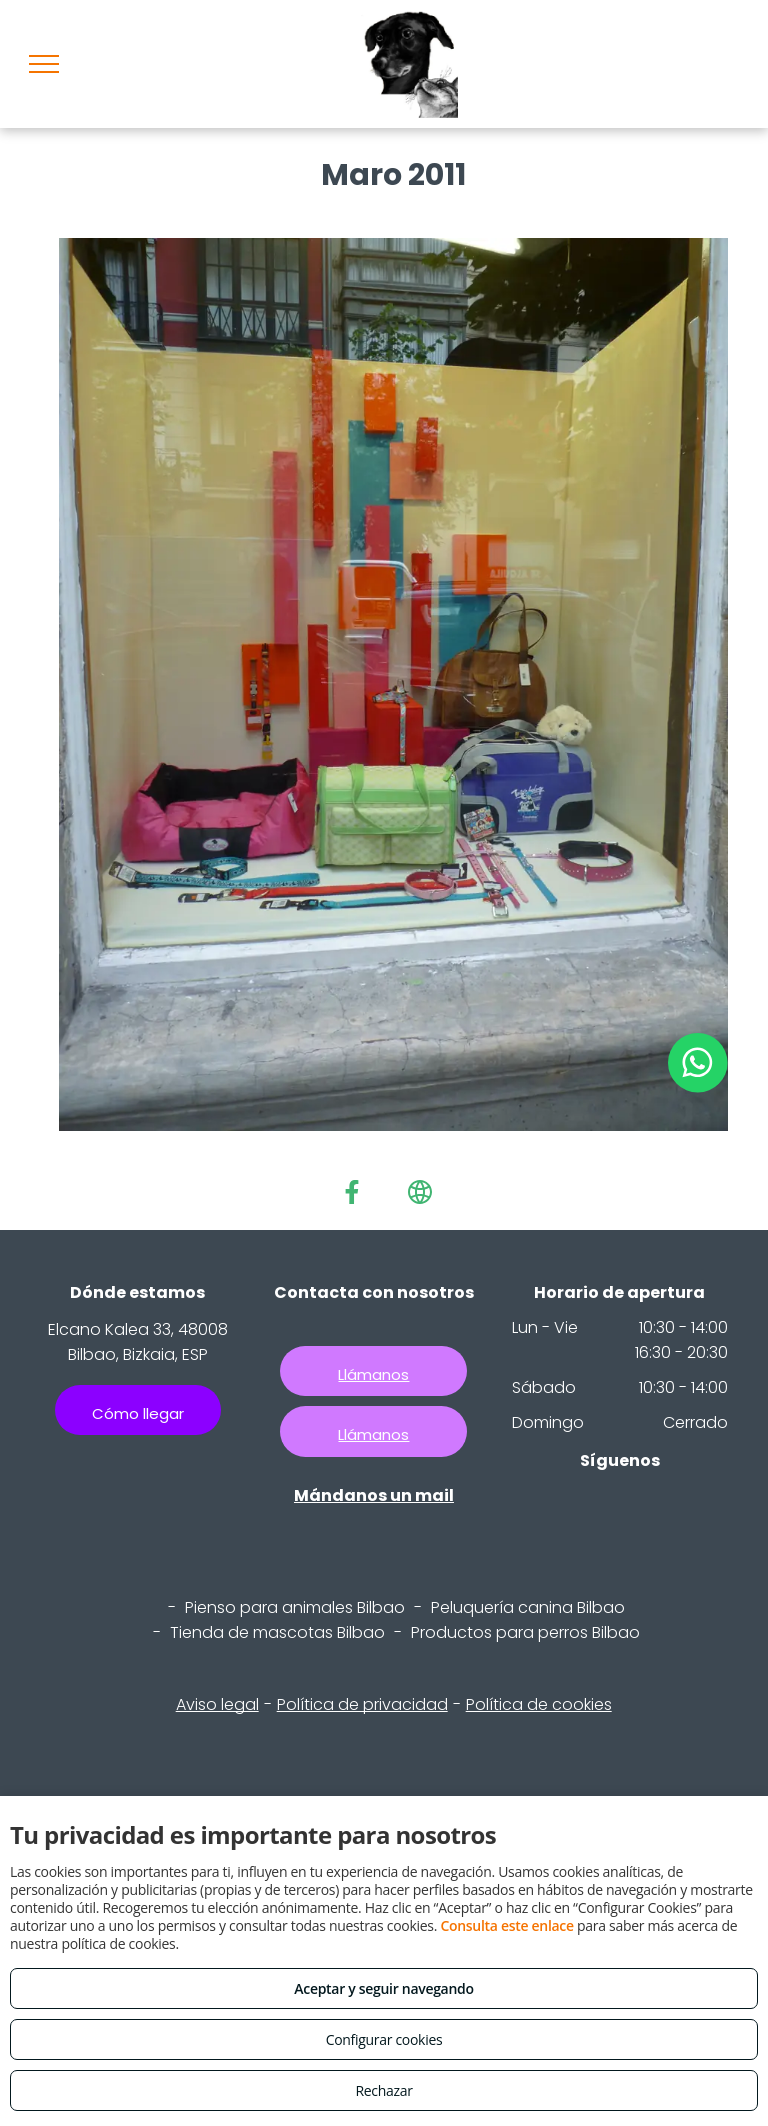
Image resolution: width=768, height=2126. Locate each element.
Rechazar (383, 2090)
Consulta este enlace (506, 1925)
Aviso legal (217, 1704)
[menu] (44, 64)
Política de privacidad (362, 1704)
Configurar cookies (384, 2039)
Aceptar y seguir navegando (383, 1988)
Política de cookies (539, 1704)
